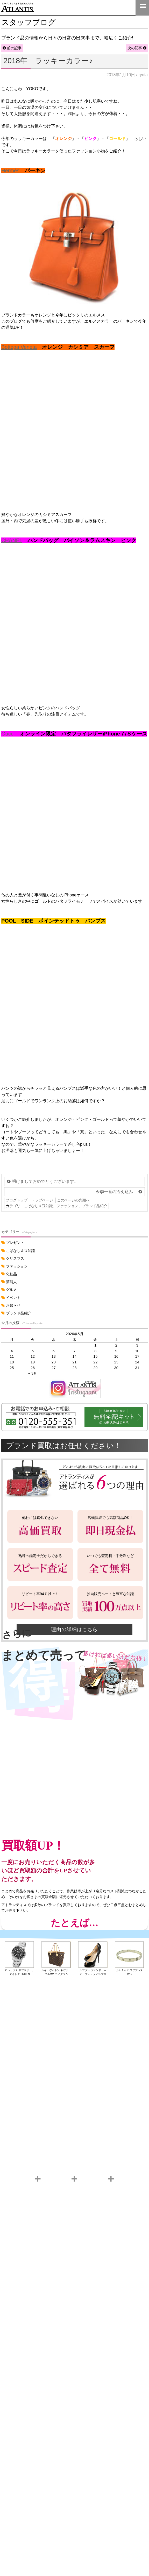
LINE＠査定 (109, 7)
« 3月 (32, 1373)
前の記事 (14, 48)
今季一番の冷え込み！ (116, 1192)
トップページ (42, 1200)
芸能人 (11, 1282)
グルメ (11, 1289)
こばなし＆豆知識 (38, 1206)
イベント (13, 1298)
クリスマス (15, 1258)
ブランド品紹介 (94, 1206)
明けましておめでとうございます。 (45, 1181)
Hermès (10, 170)
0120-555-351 (125, 7)
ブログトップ (16, 1200)
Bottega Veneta (19, 347)
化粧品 (11, 1274)
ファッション (67, 1206)
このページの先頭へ (73, 1200)
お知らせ (13, 1305)
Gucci (8, 734)
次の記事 (134, 48)
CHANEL (11, 540)
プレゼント (15, 1243)
